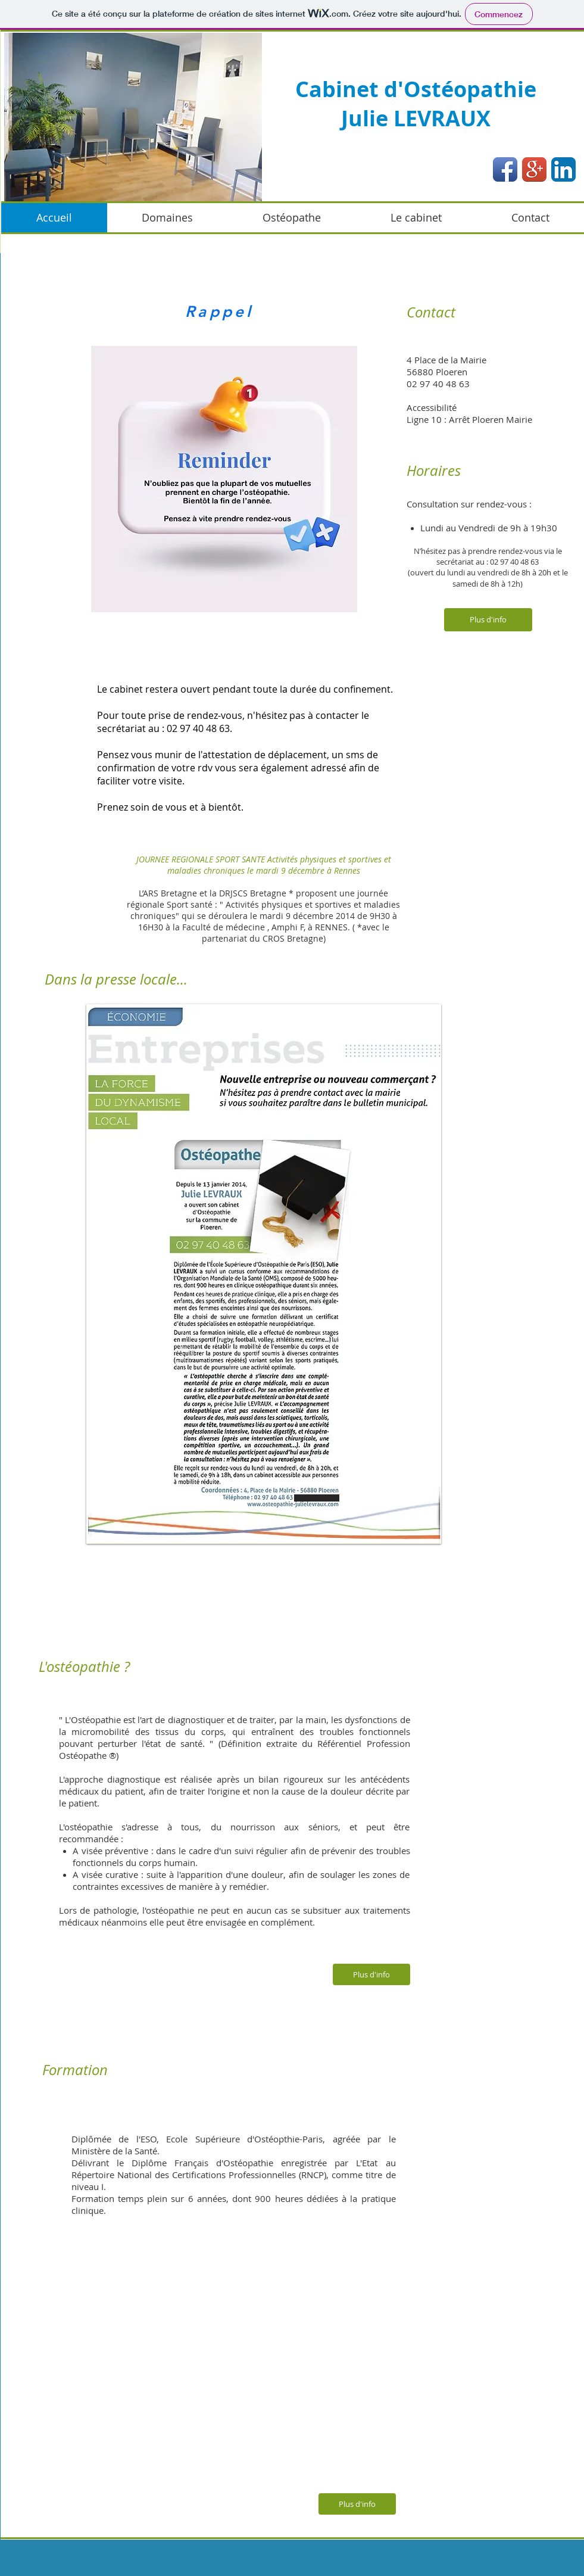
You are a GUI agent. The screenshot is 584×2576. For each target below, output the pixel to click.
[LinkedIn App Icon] (563, 169)
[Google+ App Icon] (534, 169)
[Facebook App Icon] (505, 169)
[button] (133, 117)
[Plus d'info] (488, 619)
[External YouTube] (253, 2363)
